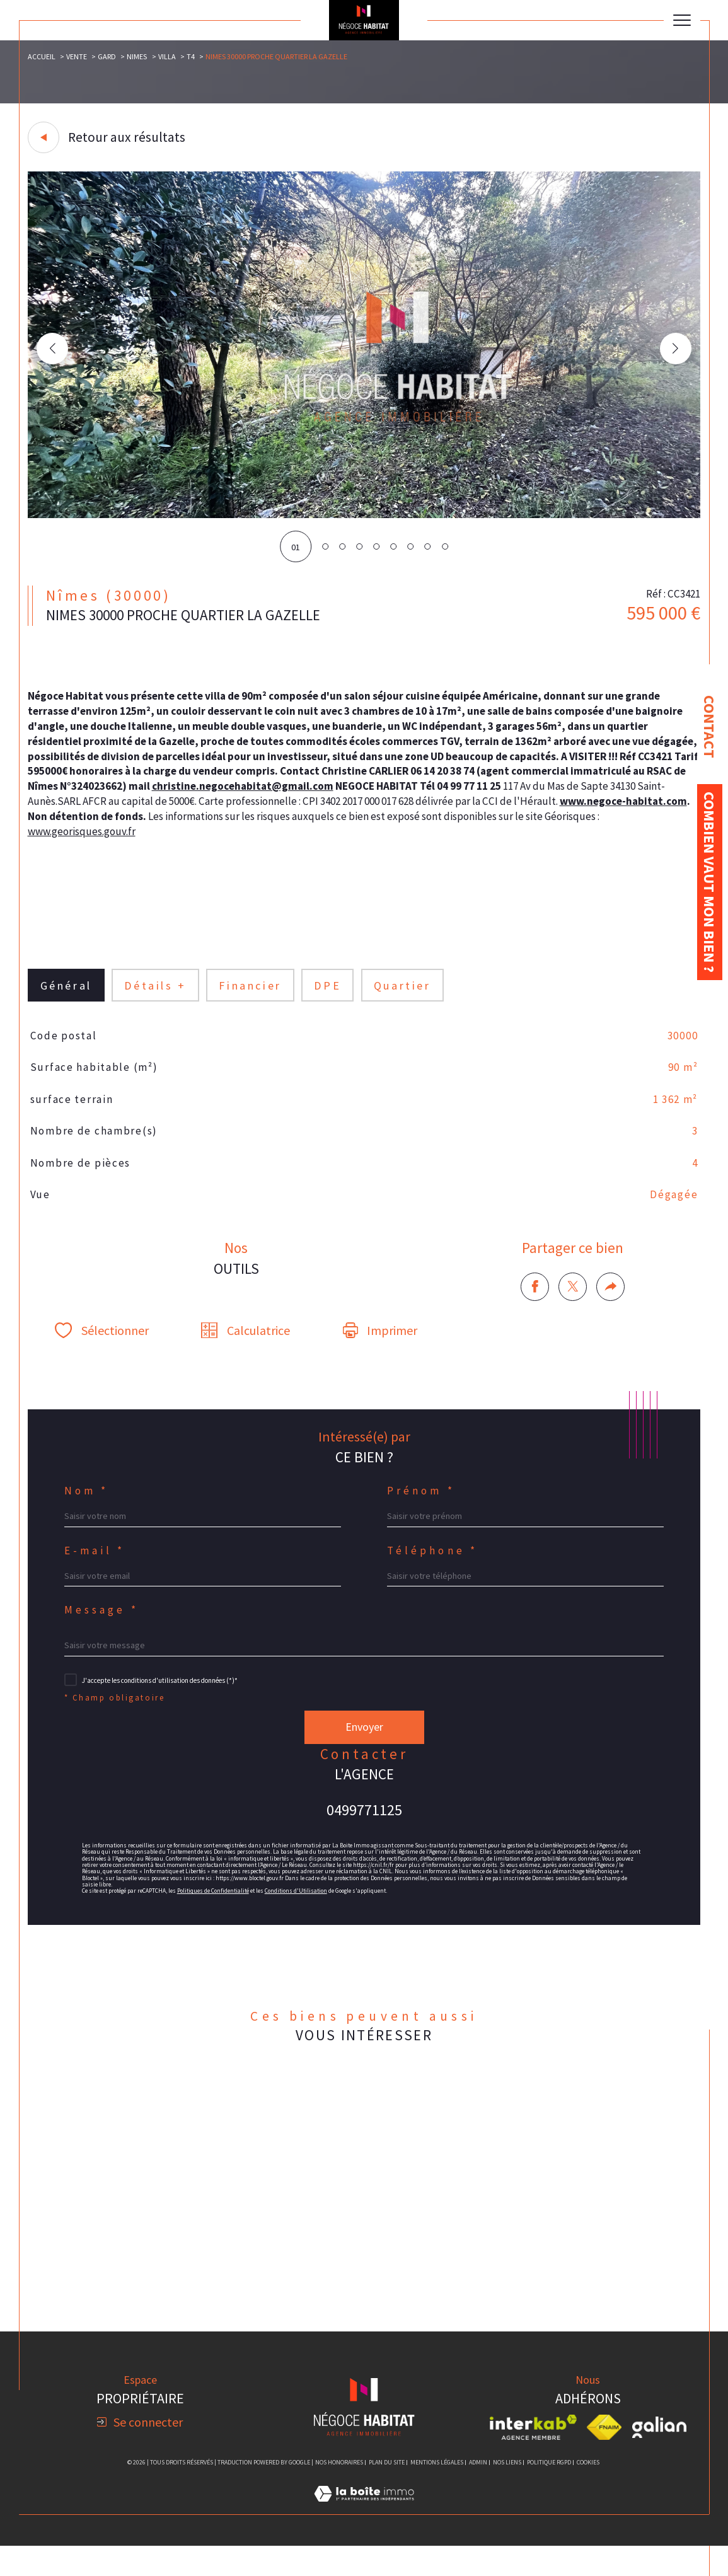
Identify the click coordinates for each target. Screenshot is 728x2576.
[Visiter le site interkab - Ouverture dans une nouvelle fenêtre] (533, 2456)
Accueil (41, 56)
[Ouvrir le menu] (682, 20)
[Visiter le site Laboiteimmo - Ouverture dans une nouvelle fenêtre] (364, 2537)
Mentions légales (436, 2492)
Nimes (138, 56)
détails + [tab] (156, 995)
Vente (77, 56)
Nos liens (507, 2492)
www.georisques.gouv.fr (139, 839)
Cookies (588, 2492)
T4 (192, 56)
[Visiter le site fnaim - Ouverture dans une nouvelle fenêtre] (604, 2456)
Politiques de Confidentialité (216, 1915)
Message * (103, 1629)
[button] (675, 349)
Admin (478, 2492)
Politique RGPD (549, 2492)
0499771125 (364, 1832)
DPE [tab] (328, 995)
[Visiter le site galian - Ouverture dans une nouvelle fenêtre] (659, 2457)
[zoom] (364, 515)
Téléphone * (434, 1568)
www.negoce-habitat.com (93, 823)
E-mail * (96, 1568)
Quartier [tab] (403, 995)
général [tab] (66, 995)
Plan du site (387, 2492)
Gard (107, 56)
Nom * (88, 1507)
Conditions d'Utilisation (301, 1915)
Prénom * (422, 1507)
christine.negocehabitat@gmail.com (362, 793)
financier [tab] (251, 995)
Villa (167, 56)
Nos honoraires (339, 2492)
